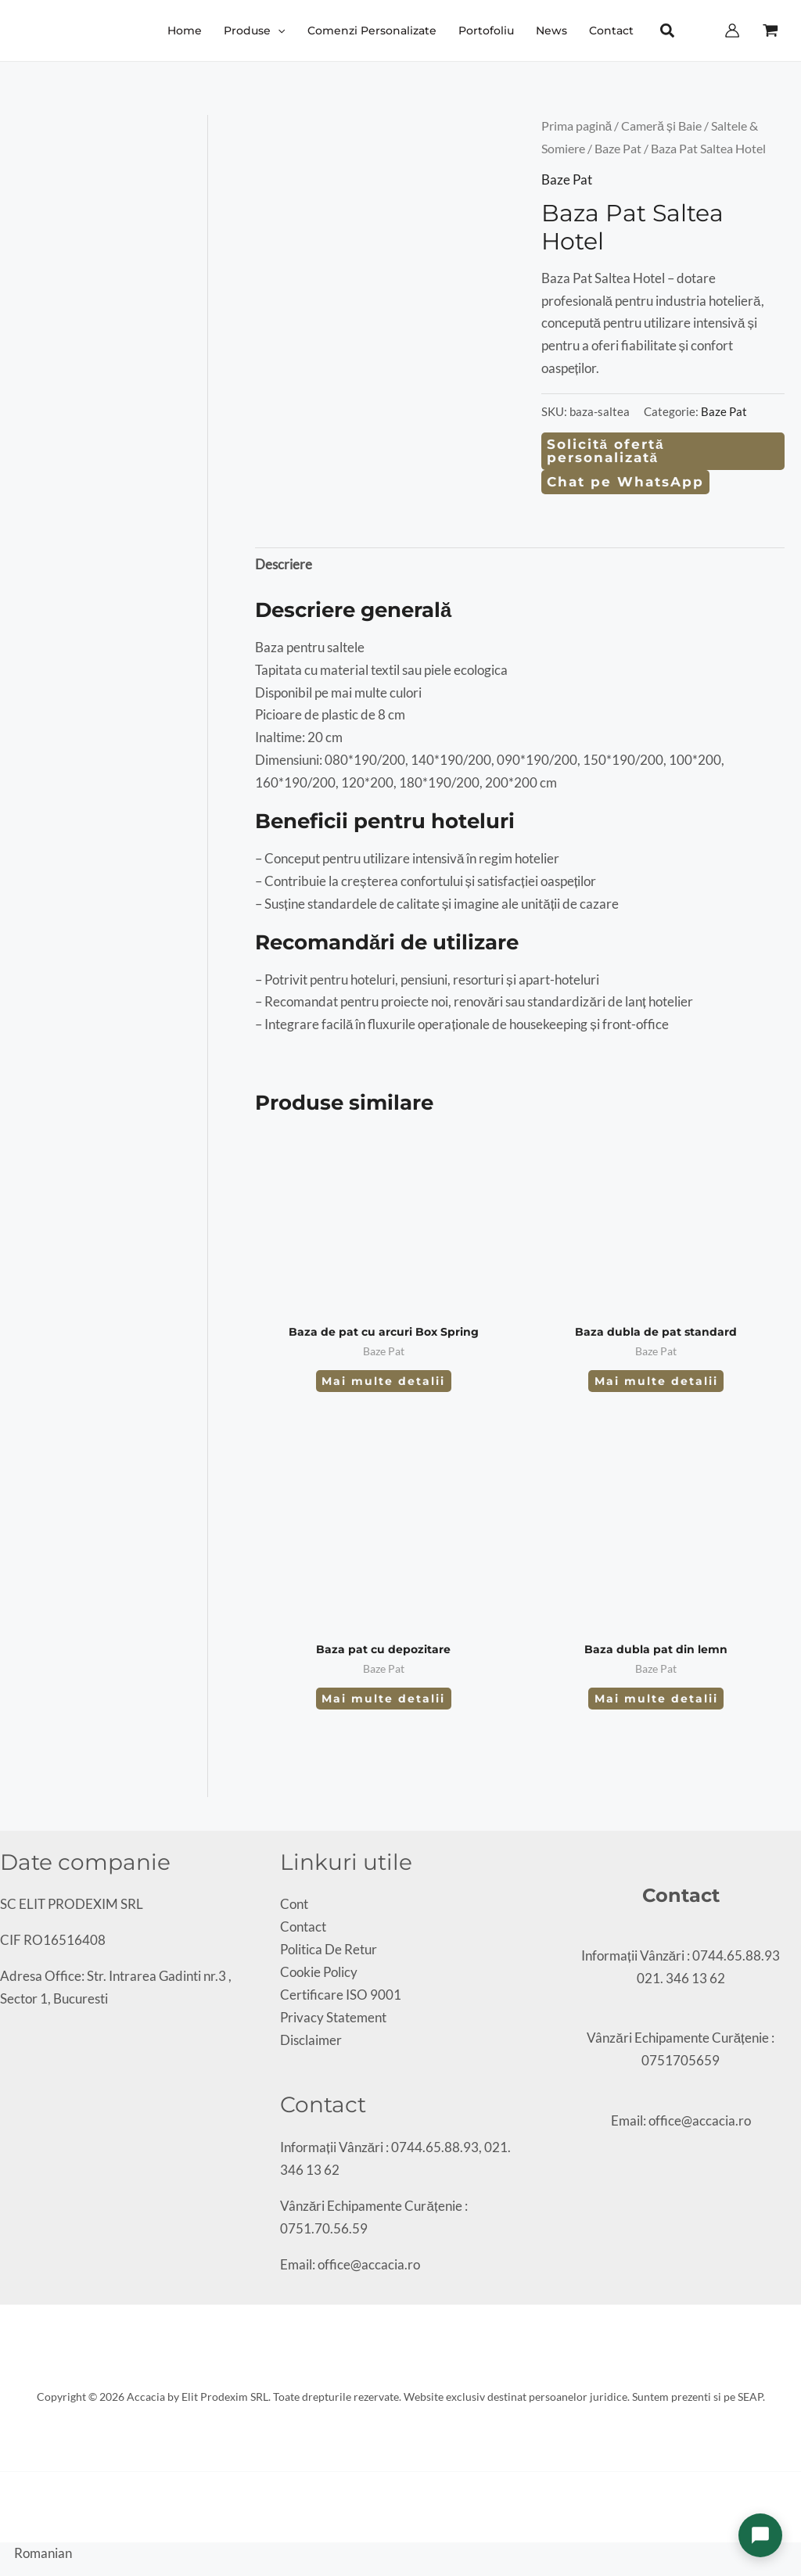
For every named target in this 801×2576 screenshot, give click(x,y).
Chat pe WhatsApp (625, 482)
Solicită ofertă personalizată (606, 450)
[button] (278, 30)
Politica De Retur (328, 1949)
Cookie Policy (318, 1972)
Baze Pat (617, 149)
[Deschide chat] (760, 2535)
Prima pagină (576, 126)
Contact (303, 1926)
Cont (294, 1904)
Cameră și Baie (661, 126)
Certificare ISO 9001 (340, 1994)
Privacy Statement (333, 2017)
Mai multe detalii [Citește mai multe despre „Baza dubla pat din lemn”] (656, 1699)
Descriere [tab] (283, 564)
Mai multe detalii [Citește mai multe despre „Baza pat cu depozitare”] (383, 1699)
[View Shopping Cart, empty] (770, 30)
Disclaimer (311, 2040)
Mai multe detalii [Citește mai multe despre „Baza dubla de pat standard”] (656, 1381)
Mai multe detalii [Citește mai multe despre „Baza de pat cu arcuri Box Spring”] (383, 1381)
